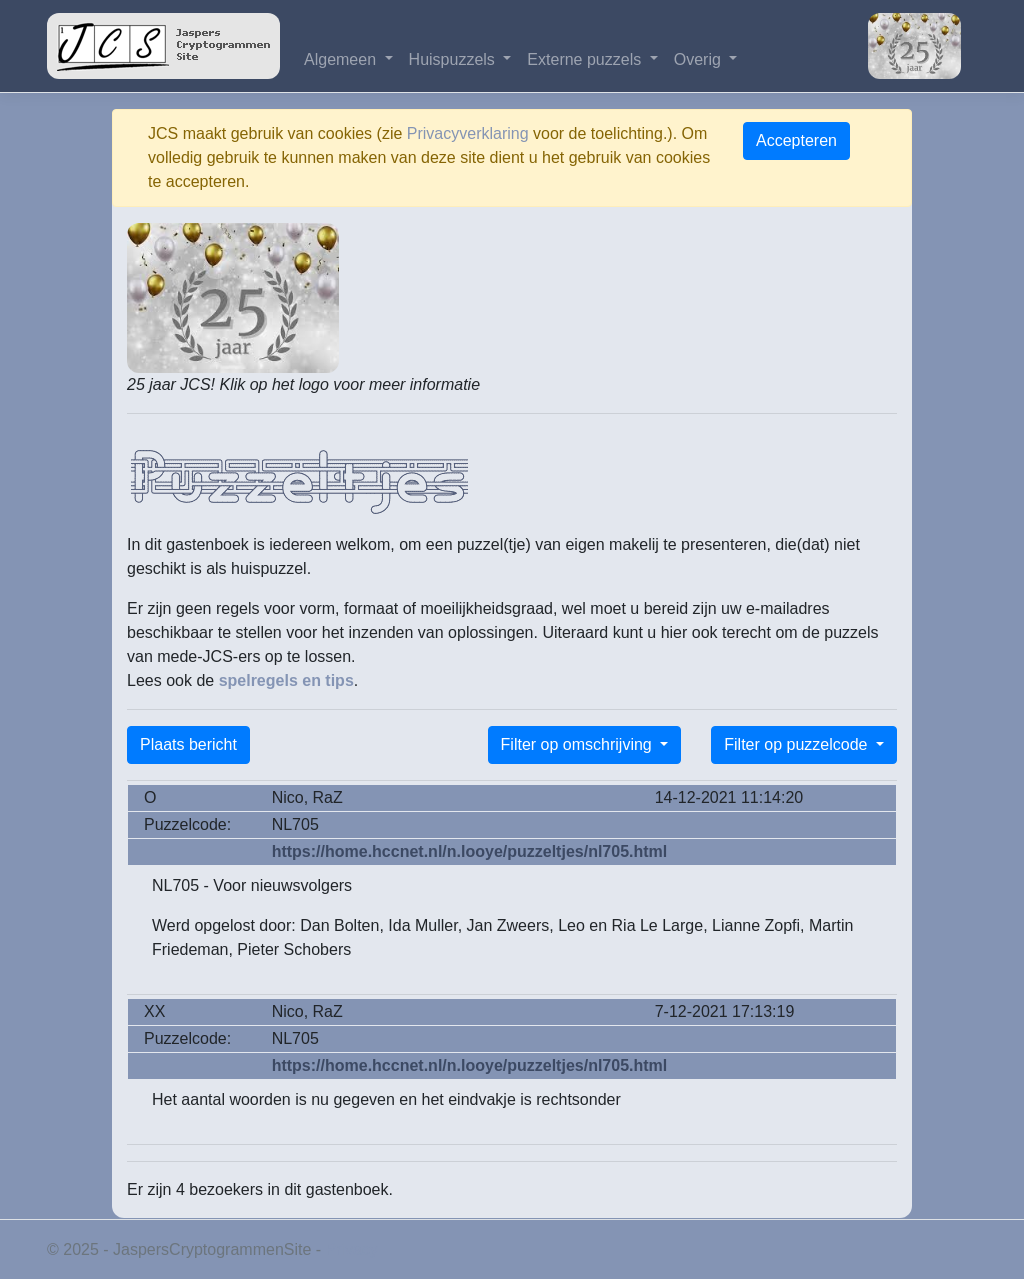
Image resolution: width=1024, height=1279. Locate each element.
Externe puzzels (586, 59)
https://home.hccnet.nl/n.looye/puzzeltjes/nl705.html (470, 851)
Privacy (352, 1249)
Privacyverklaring (468, 133)
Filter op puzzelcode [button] (798, 744)
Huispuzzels (454, 59)
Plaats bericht (188, 744)
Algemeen (342, 59)
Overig (700, 59)
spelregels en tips (286, 680)
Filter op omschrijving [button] (579, 744)
